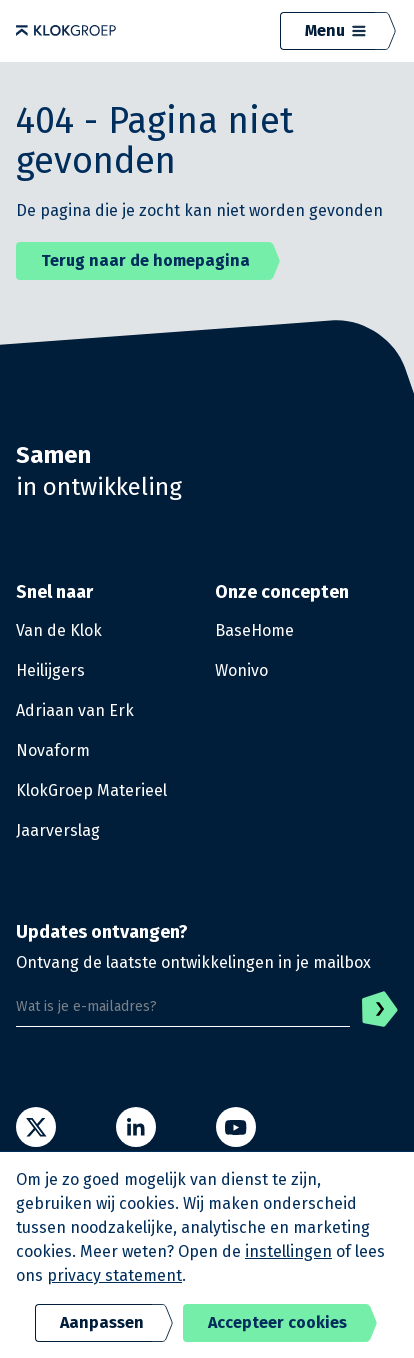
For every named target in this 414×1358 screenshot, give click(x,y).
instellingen (288, 1251)
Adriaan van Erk (75, 710)
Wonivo (241, 670)
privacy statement (114, 1275)
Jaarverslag (58, 830)
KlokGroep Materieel (91, 790)
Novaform (53, 750)
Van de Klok (59, 630)
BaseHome (254, 630)
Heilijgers (50, 670)
